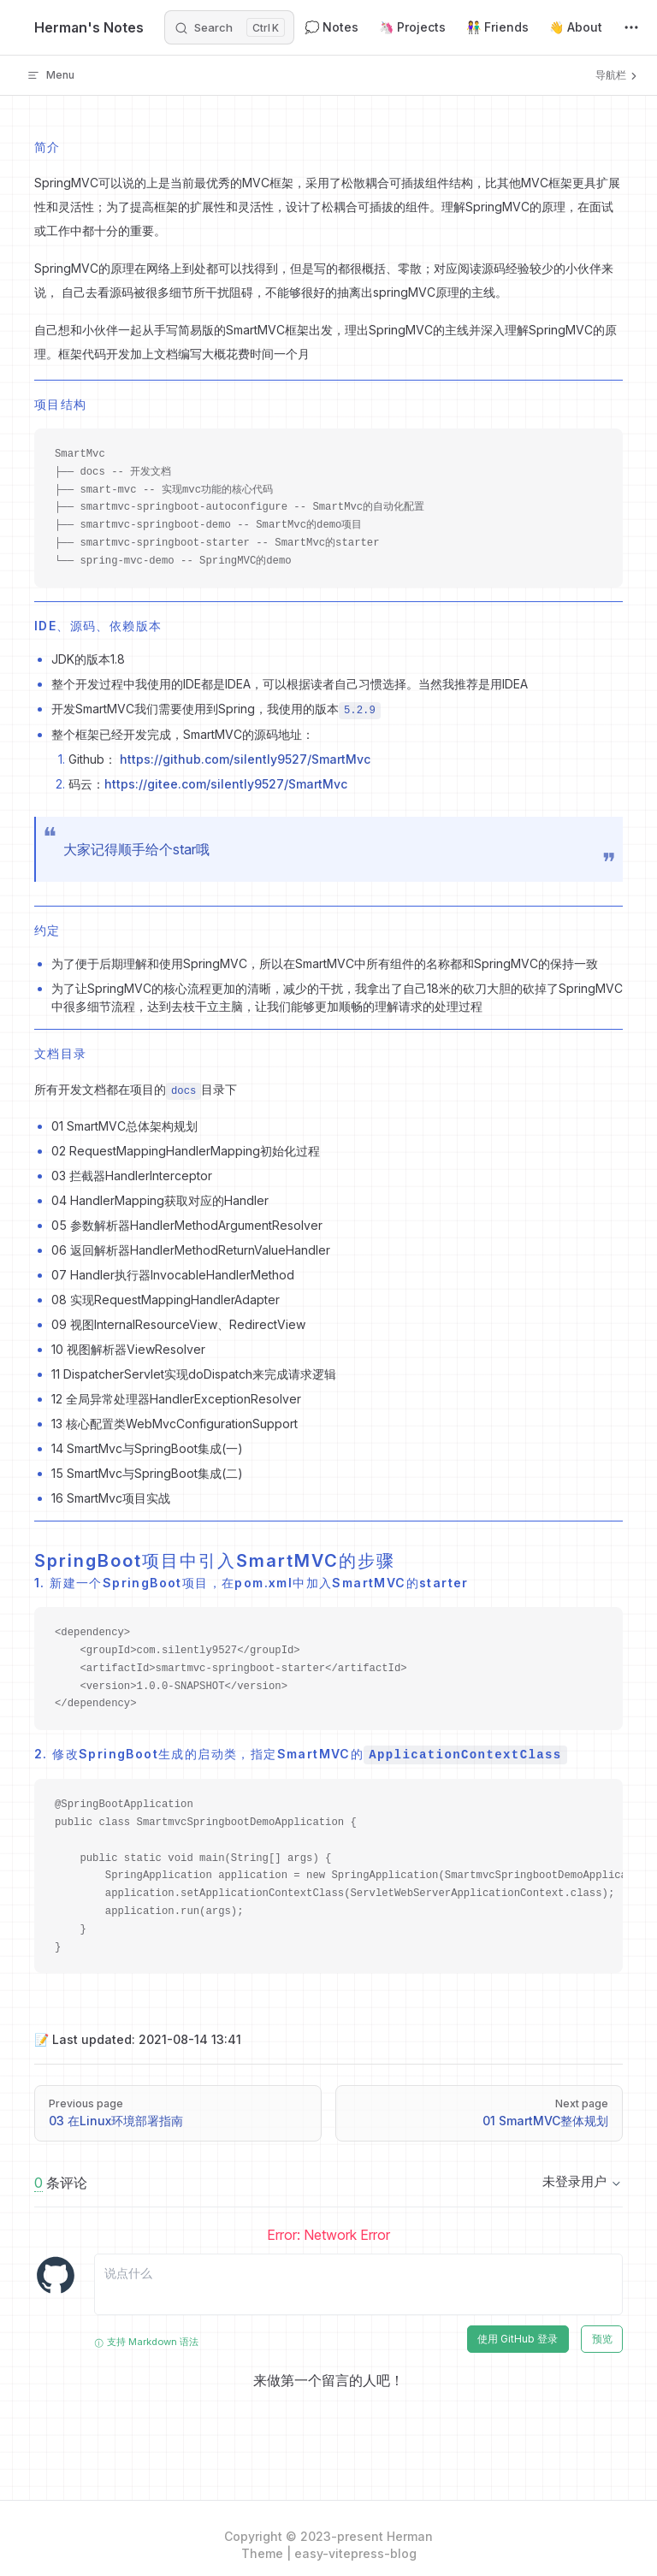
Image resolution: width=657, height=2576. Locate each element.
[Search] (229, 27)
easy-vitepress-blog (355, 2553)
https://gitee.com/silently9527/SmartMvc (225, 784)
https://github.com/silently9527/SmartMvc (245, 759)
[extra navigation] (631, 27)
